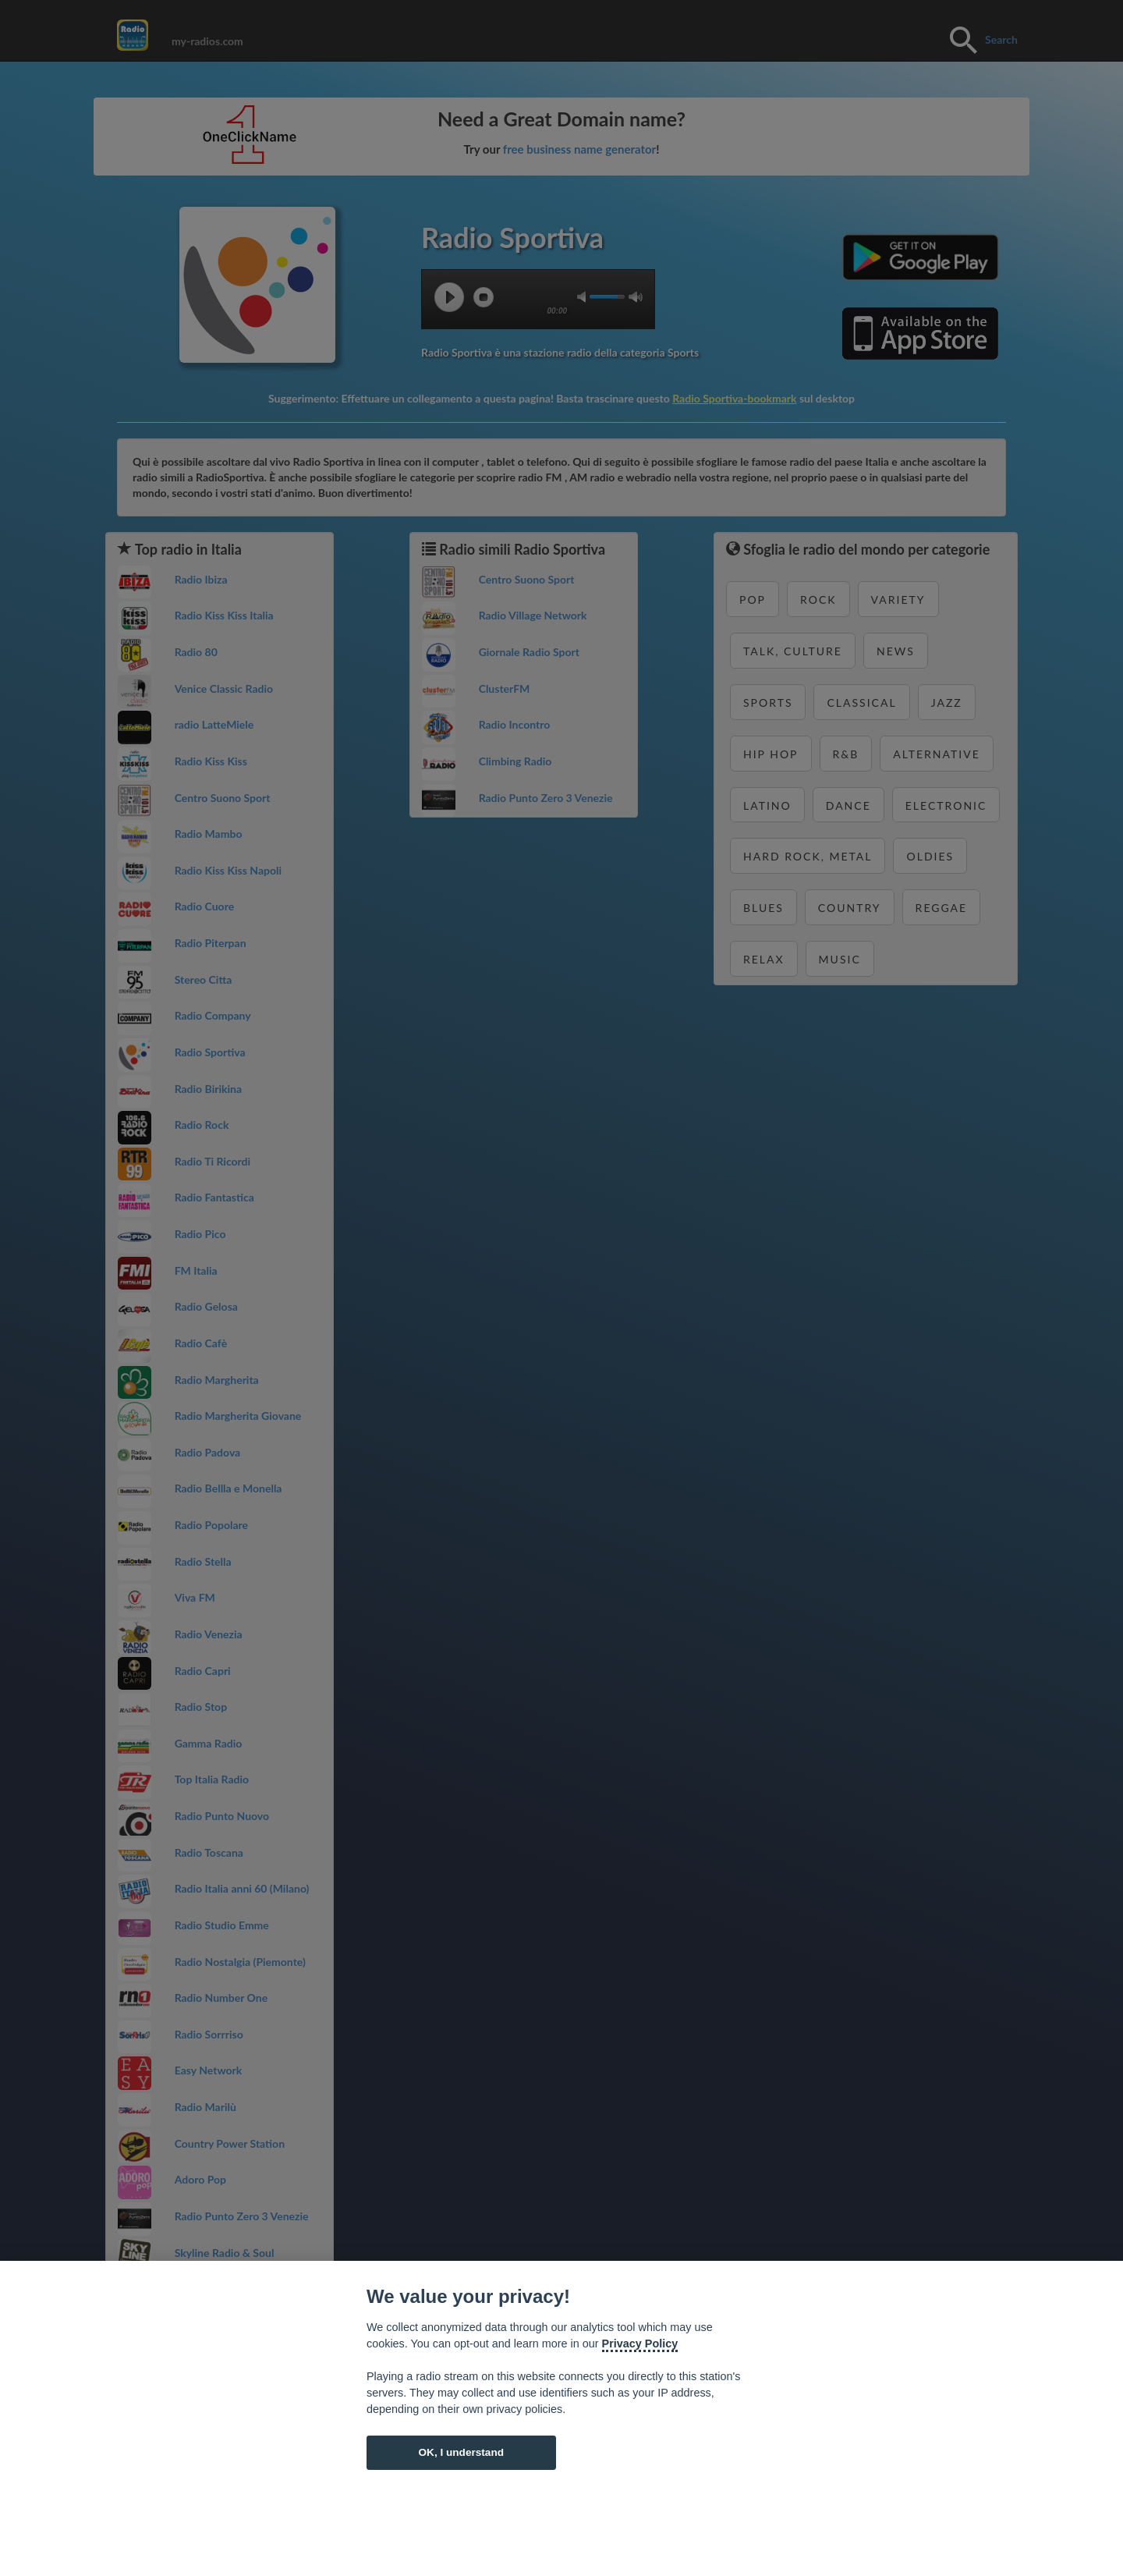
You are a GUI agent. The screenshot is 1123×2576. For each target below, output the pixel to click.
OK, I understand (461, 2452)
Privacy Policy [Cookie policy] (640, 2343)
